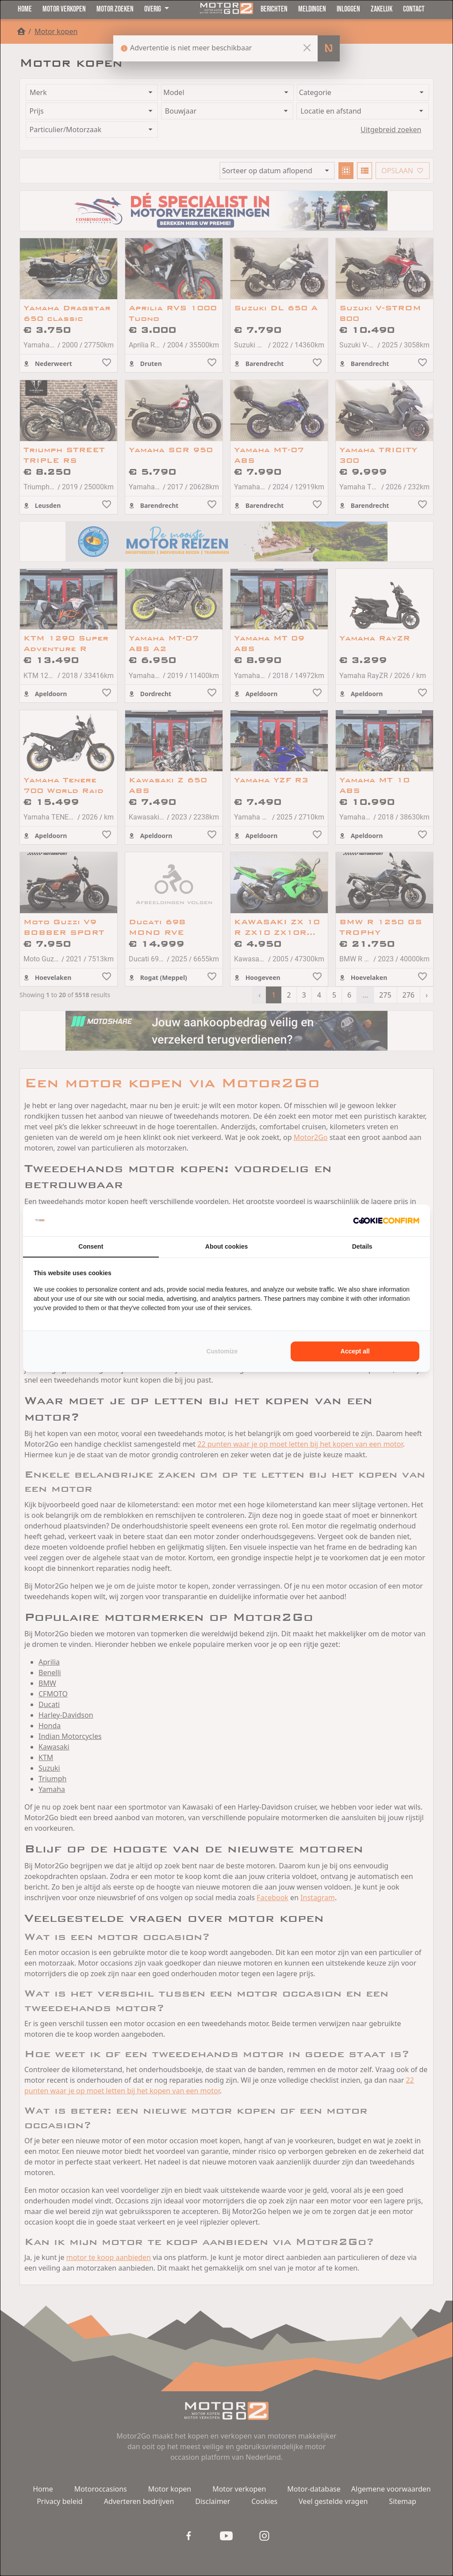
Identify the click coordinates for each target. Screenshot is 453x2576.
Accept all (355, 1351)
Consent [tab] (90, 1246)
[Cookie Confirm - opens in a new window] (386, 1220)
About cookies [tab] (226, 1246)
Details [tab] (362, 1246)
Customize (222, 1351)
